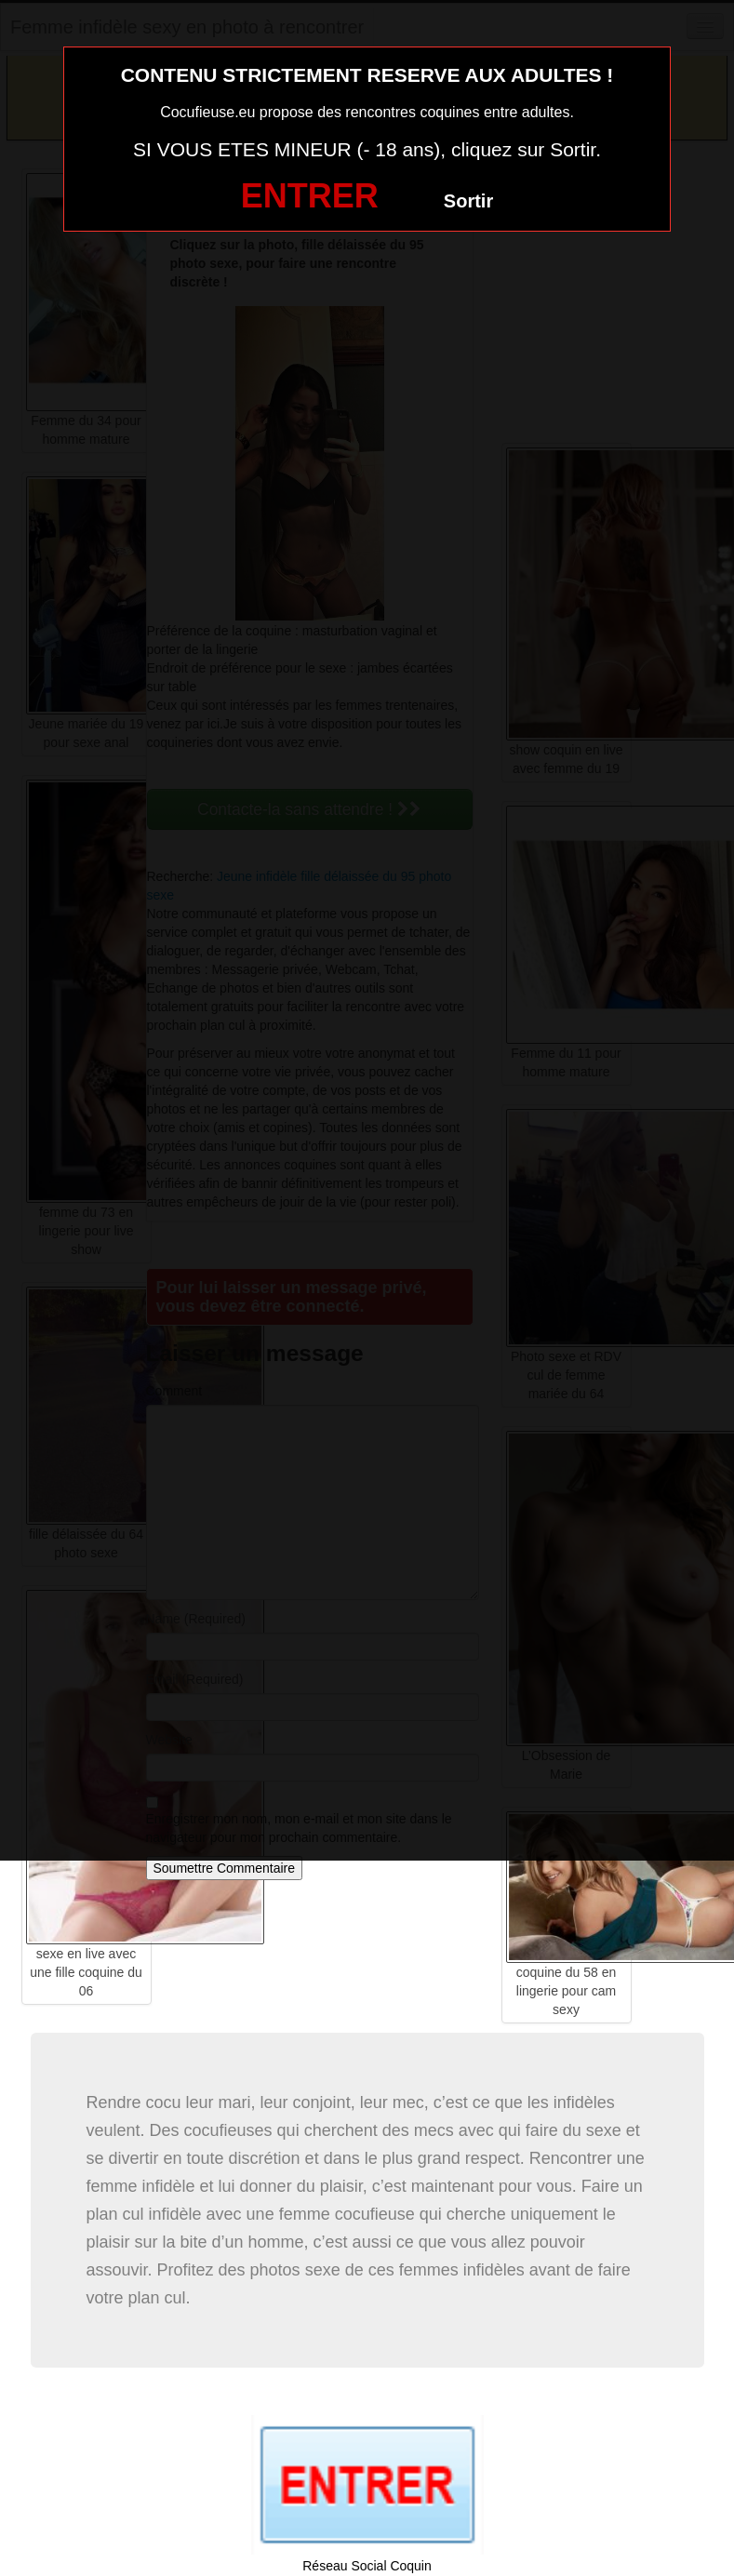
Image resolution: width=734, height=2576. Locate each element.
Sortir (468, 201)
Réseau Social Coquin (367, 2565)
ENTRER (310, 196)
